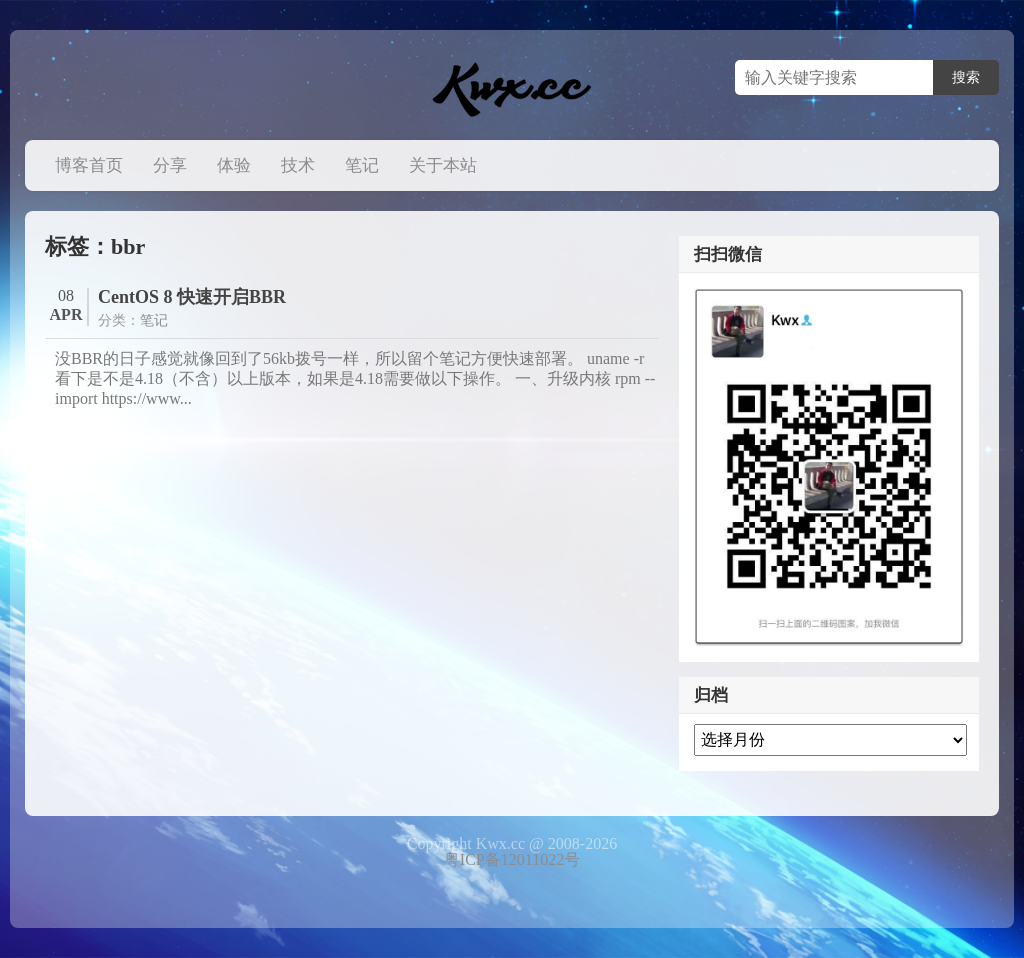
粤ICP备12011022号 (512, 859)
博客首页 (89, 165)
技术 (298, 165)
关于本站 (443, 165)
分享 (170, 165)
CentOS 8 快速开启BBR (192, 297)
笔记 (362, 165)
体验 (234, 165)
